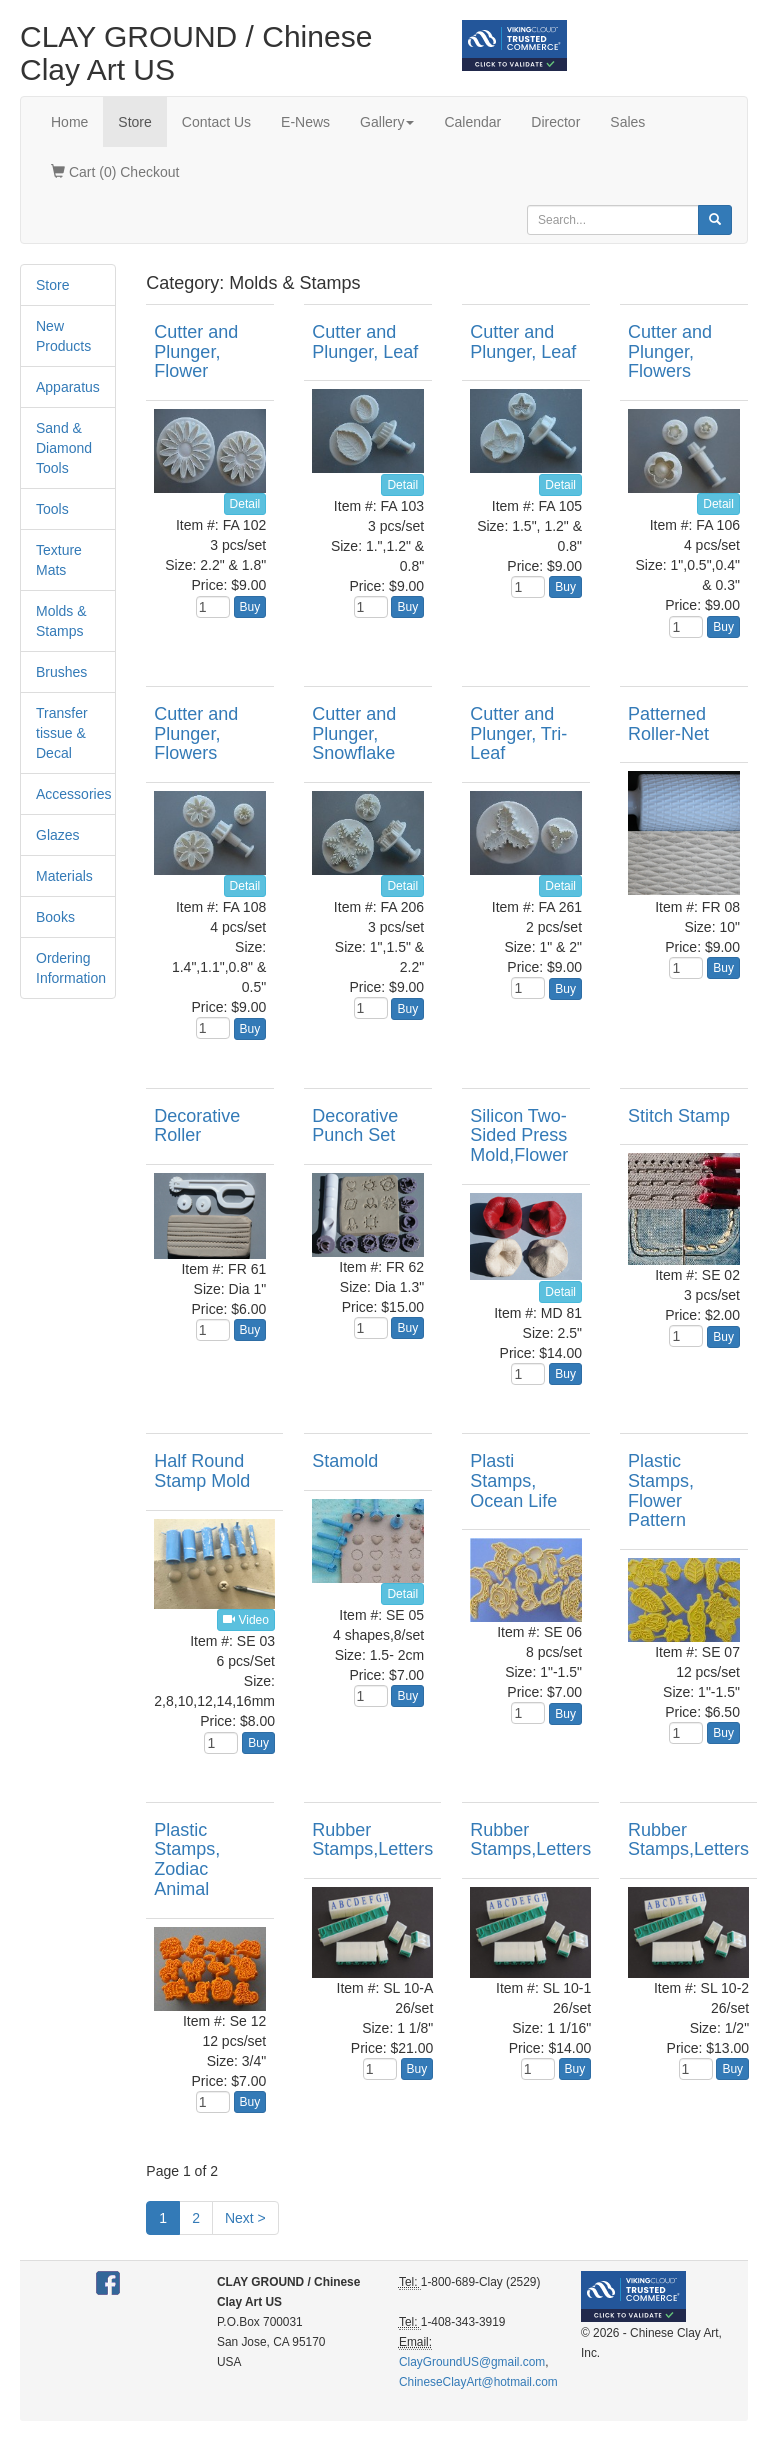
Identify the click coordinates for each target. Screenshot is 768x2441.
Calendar (472, 122)
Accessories (73, 794)
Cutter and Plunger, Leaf (365, 342)
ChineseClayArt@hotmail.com (478, 2382)
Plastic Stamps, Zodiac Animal (187, 1859)
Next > (245, 2218)
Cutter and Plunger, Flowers (670, 352)
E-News (305, 122)
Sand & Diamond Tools (64, 448)
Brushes (61, 672)
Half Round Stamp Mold (202, 1471)
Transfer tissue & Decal (62, 733)
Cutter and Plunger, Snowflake (354, 734)
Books (55, 917)
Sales (627, 122)
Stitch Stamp (679, 1116)
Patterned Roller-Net (668, 724)
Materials (64, 876)
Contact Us (216, 122)
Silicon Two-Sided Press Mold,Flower (519, 1136)
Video (246, 1620)
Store (134, 122)
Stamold (345, 1461)
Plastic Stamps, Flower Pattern (661, 1490)
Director (555, 122)
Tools (52, 509)
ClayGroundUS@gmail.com (472, 2362)
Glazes (58, 835)
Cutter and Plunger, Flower (196, 352)
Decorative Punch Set (355, 1126)
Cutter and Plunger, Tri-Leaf (518, 734)
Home (69, 122)
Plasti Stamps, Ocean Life (513, 1481)
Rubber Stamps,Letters (372, 1840)
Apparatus (68, 387)
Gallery (387, 122)
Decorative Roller (197, 1126)
